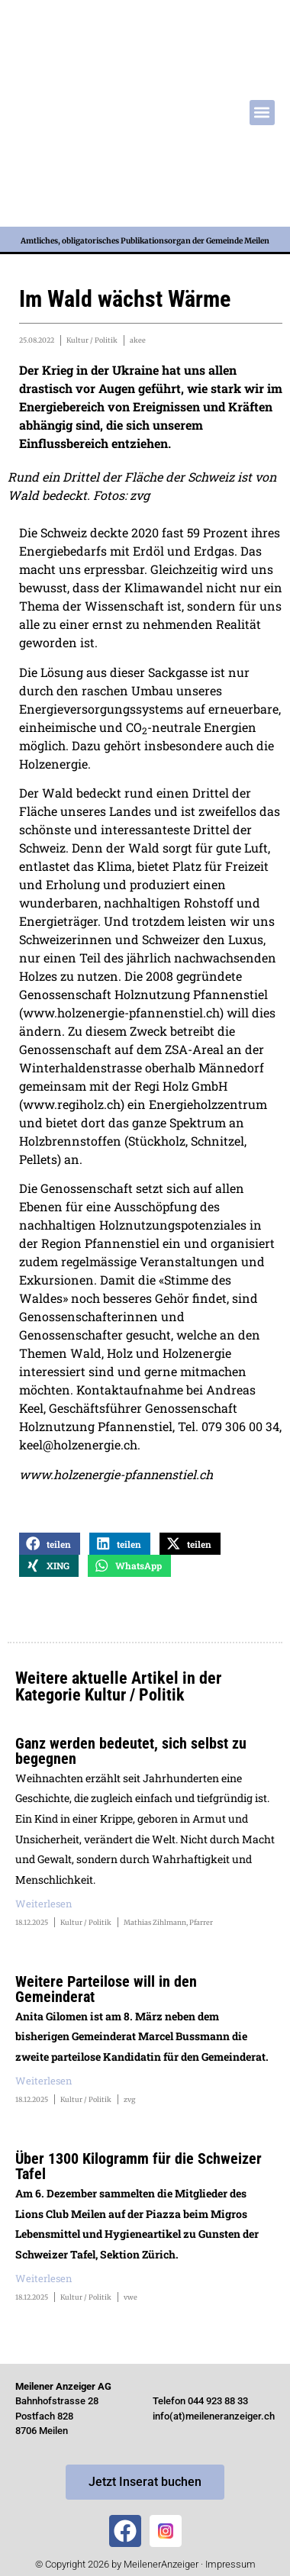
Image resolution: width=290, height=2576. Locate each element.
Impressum (230, 2564)
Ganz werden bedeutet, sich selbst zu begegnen (130, 1751)
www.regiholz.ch (72, 1104)
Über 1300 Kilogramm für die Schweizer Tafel (138, 2166)
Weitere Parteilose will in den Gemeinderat (106, 1989)
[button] (262, 112)
